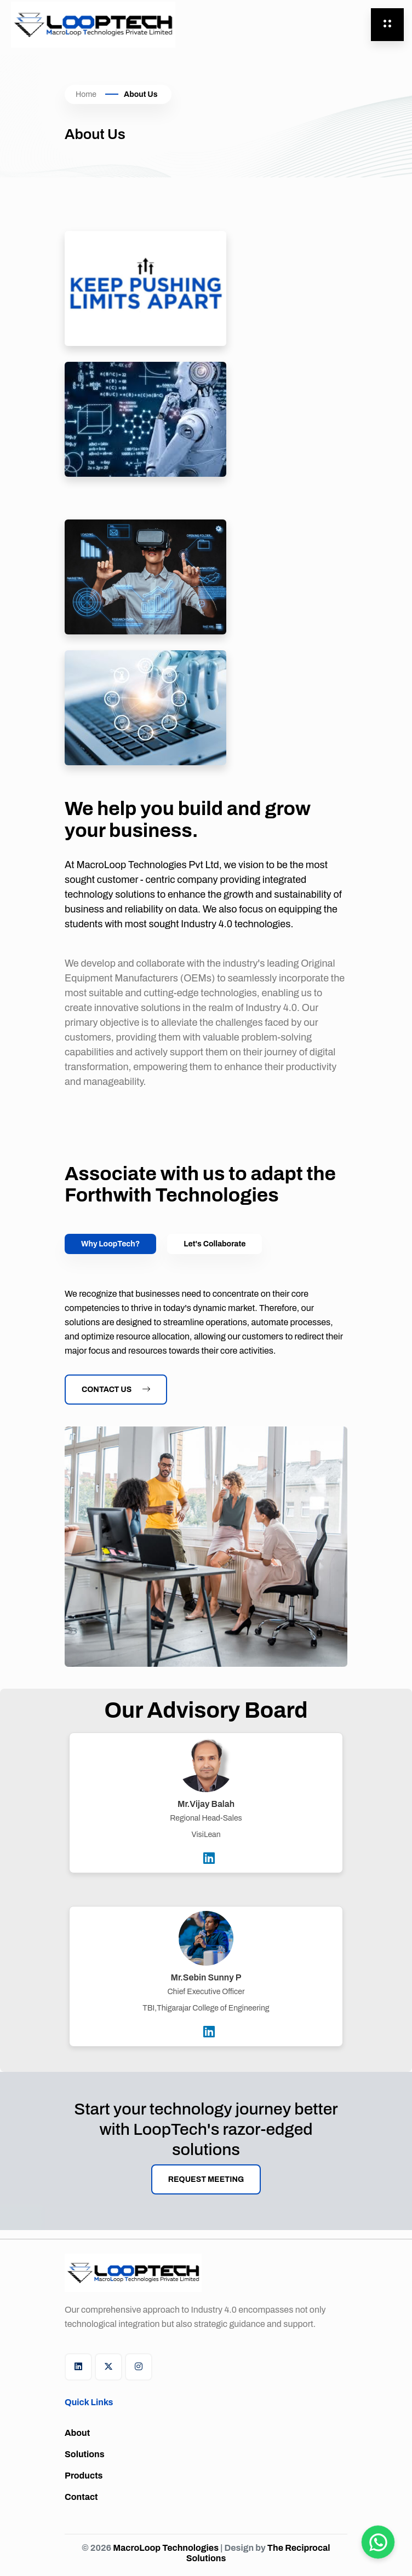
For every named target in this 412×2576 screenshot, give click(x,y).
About (77, 2433)
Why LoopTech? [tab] (110, 1244)
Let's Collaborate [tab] (214, 1244)
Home (86, 94)
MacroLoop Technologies (166, 2547)
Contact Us (116, 1389)
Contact (81, 2497)
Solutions (85, 2454)
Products (84, 2475)
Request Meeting (206, 2179)
